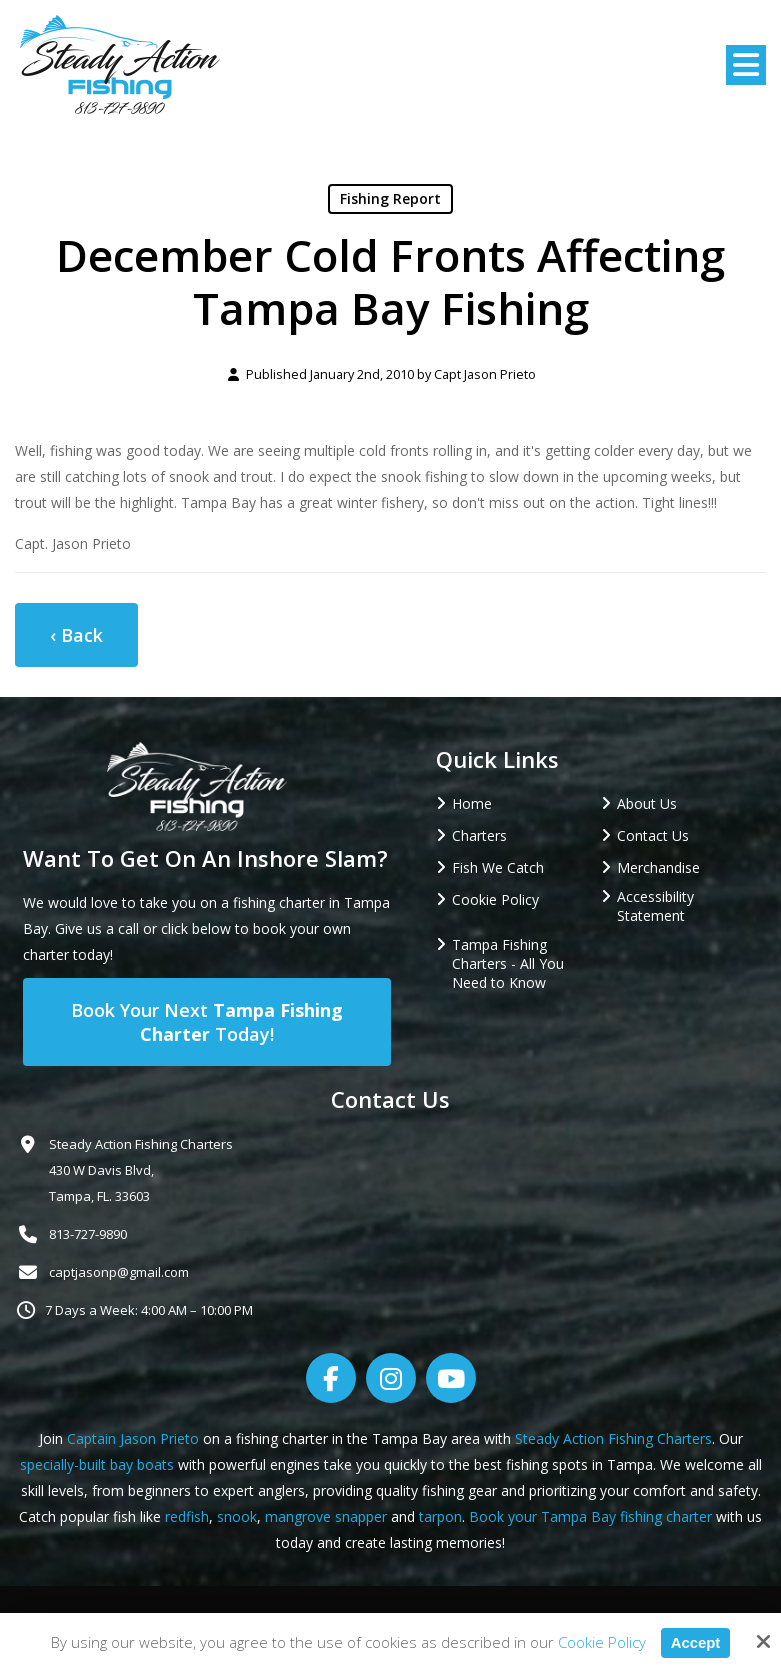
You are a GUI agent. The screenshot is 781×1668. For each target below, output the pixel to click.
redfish (187, 1516)
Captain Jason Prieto (133, 1438)
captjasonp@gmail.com (119, 1272)
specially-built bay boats (97, 1464)
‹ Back (76, 635)
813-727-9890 (88, 1234)
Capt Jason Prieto (485, 374)
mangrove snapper (326, 1516)
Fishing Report (390, 198)
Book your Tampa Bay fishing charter (590, 1516)
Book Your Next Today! (207, 1022)
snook (237, 1516)
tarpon (440, 1516)
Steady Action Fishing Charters (613, 1438)
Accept (695, 1642)
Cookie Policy (601, 1642)
